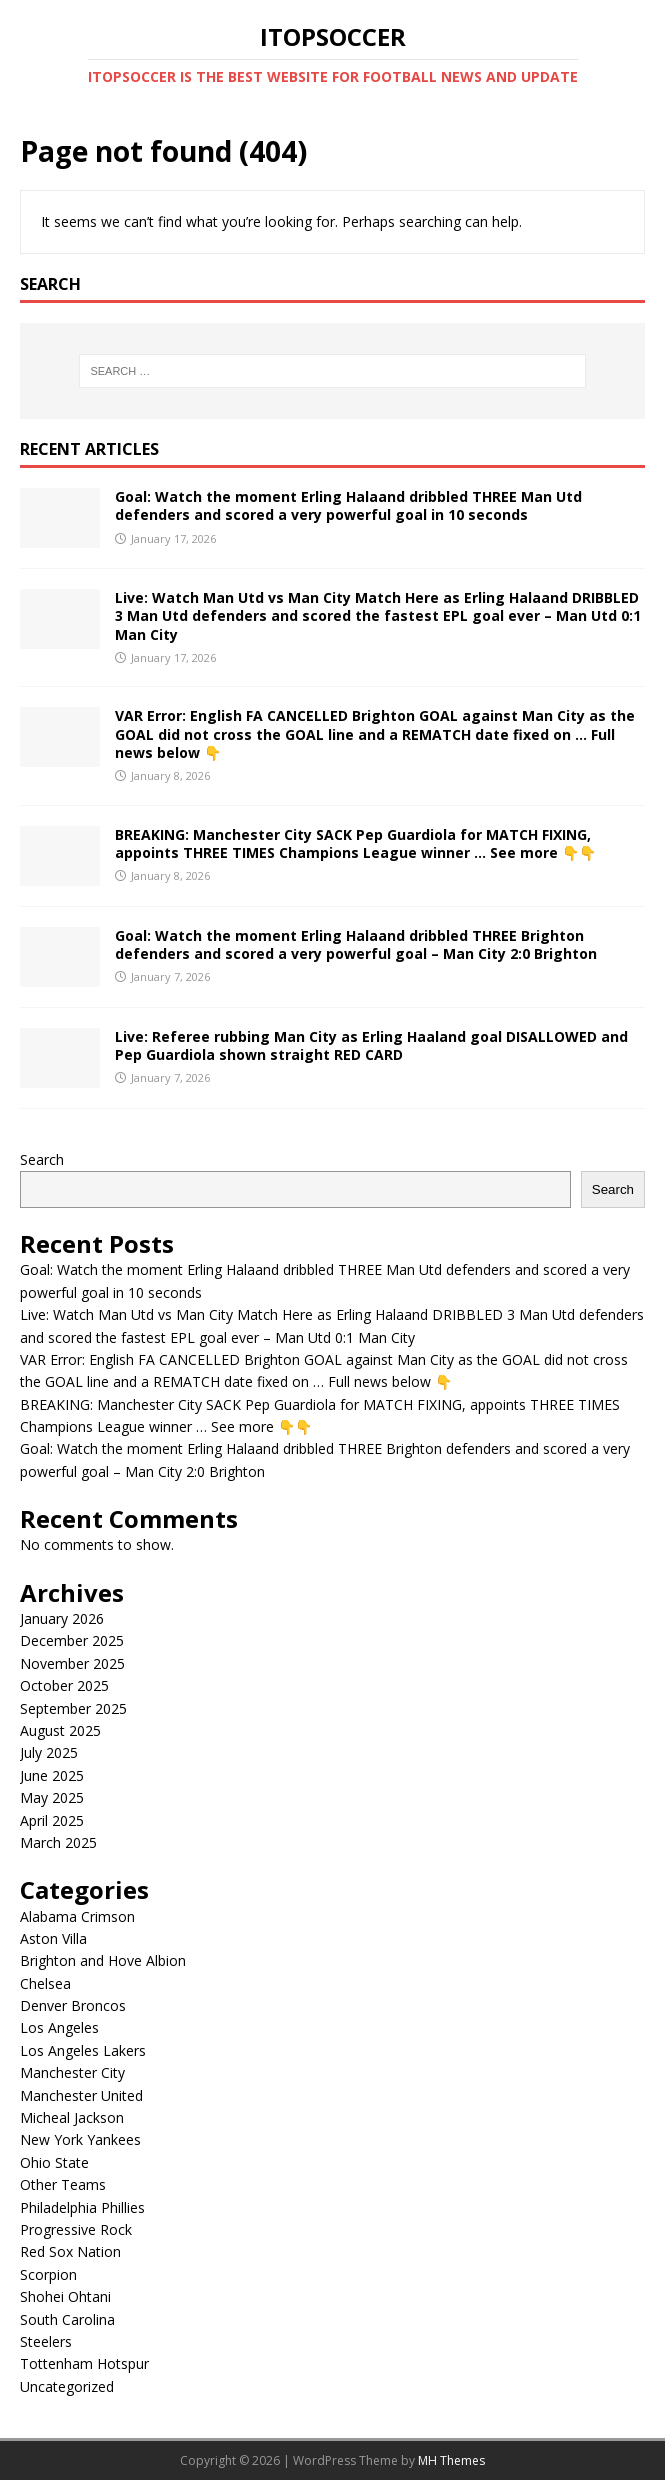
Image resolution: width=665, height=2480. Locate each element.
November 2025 (72, 1663)
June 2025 (52, 1775)
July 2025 (49, 1752)
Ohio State (54, 2162)
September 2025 (73, 1708)
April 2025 (52, 1820)
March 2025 (58, 1842)
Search (42, 1159)
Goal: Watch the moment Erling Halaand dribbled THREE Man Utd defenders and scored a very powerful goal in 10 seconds (348, 505)
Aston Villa (53, 1938)
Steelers (46, 2341)
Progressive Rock (76, 2229)
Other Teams (63, 2184)
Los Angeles (59, 2027)
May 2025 (52, 1797)
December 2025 (72, 1640)
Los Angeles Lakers (83, 2050)
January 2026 (62, 1618)
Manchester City (72, 2072)
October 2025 (64, 1685)
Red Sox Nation (70, 2251)
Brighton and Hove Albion (103, 1960)
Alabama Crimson (77, 1916)
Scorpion (48, 2274)
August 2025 (60, 1730)
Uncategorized (67, 2386)
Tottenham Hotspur (84, 2363)
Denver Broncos (73, 2005)
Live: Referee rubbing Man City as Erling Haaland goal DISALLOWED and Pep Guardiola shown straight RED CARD (371, 1045)
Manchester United (81, 2095)
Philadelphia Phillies (82, 2207)
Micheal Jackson (72, 2117)
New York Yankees (80, 2139)
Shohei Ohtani (65, 2296)
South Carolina (67, 2319)
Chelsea (45, 1983)
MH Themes (451, 2460)
